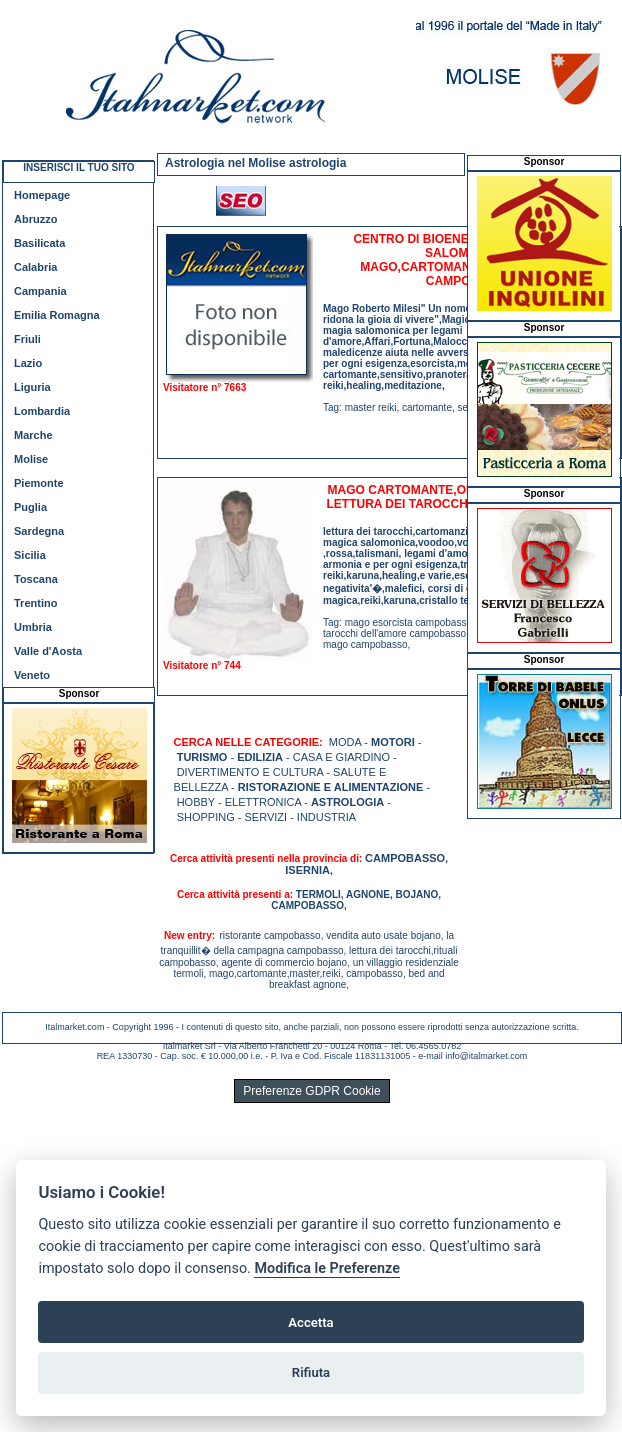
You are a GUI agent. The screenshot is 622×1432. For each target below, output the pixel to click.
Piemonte (39, 483)
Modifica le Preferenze (327, 1268)
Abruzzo (35, 219)
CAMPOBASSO (405, 858)
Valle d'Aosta (48, 651)
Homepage (42, 195)
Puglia (30, 507)
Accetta (310, 1322)
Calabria (35, 267)
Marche (33, 435)
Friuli (27, 339)
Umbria (33, 627)
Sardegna (39, 531)
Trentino (35, 603)
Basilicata (39, 243)
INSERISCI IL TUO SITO (78, 167)
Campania (40, 291)
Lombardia (42, 411)
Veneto (32, 675)
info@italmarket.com (486, 1056)
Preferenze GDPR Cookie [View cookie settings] (311, 1091)
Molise (31, 459)
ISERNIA (307, 870)
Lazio (28, 363)
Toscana (36, 579)
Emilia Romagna (57, 315)
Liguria (32, 387)
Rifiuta (311, 1372)
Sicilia (30, 555)
